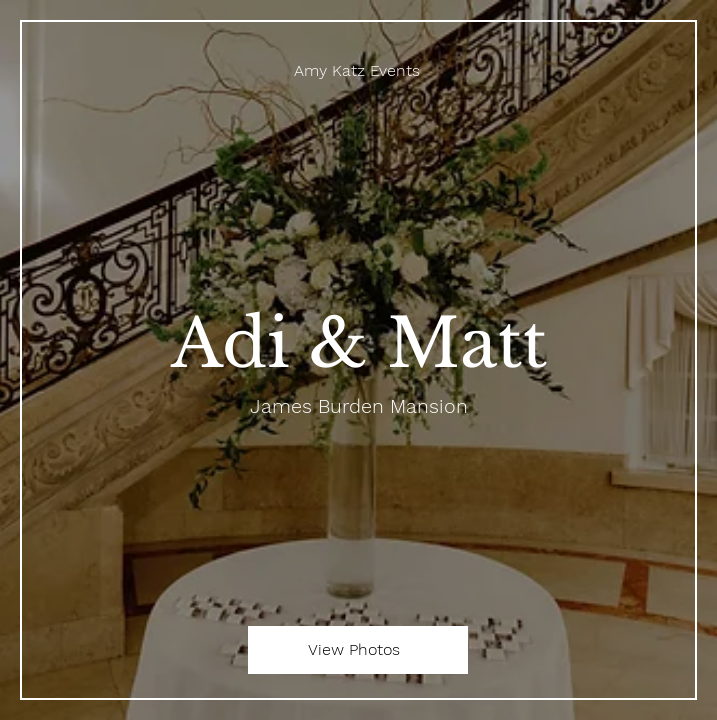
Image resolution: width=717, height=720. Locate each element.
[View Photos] (358, 650)
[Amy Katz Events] (358, 70)
